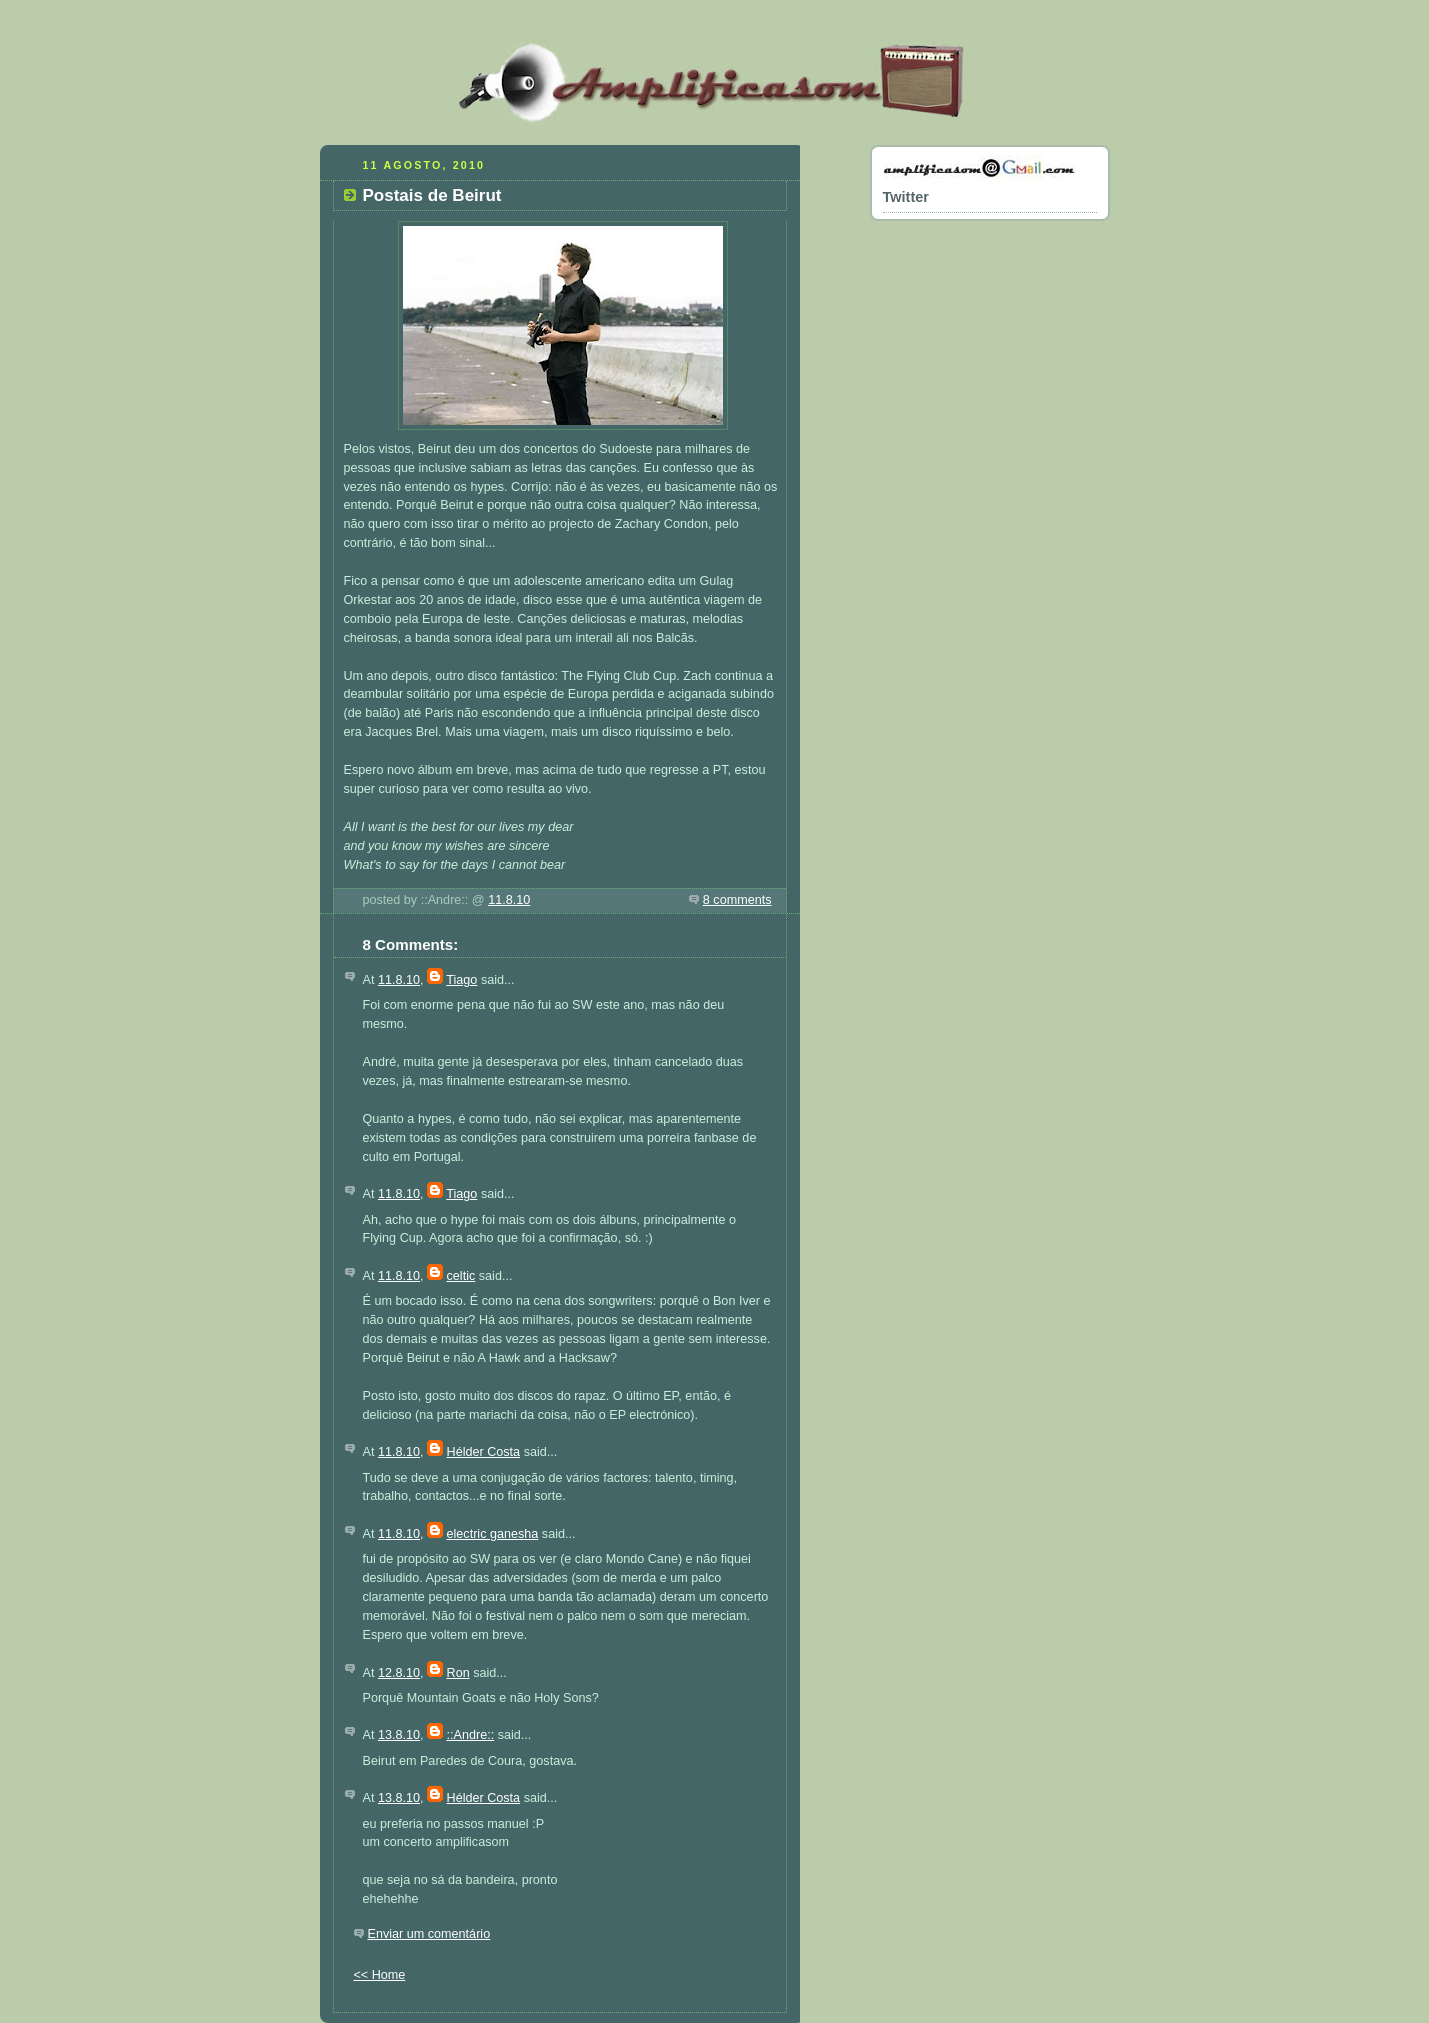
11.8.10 (509, 900)
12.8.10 (399, 1673)
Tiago (461, 980)
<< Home (380, 1975)
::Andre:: (471, 1735)
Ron (458, 1673)
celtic (461, 1276)
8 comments (737, 900)
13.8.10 (399, 1735)
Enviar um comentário (429, 1934)
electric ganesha (493, 1534)
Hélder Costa (484, 1452)
